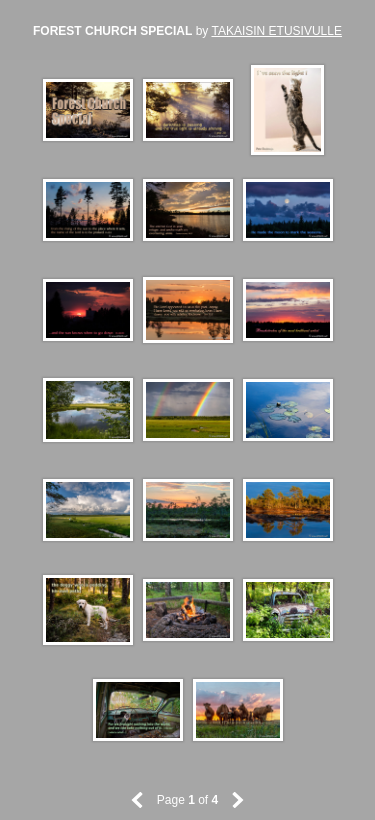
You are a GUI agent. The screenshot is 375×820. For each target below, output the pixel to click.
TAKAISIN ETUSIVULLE (276, 31)
